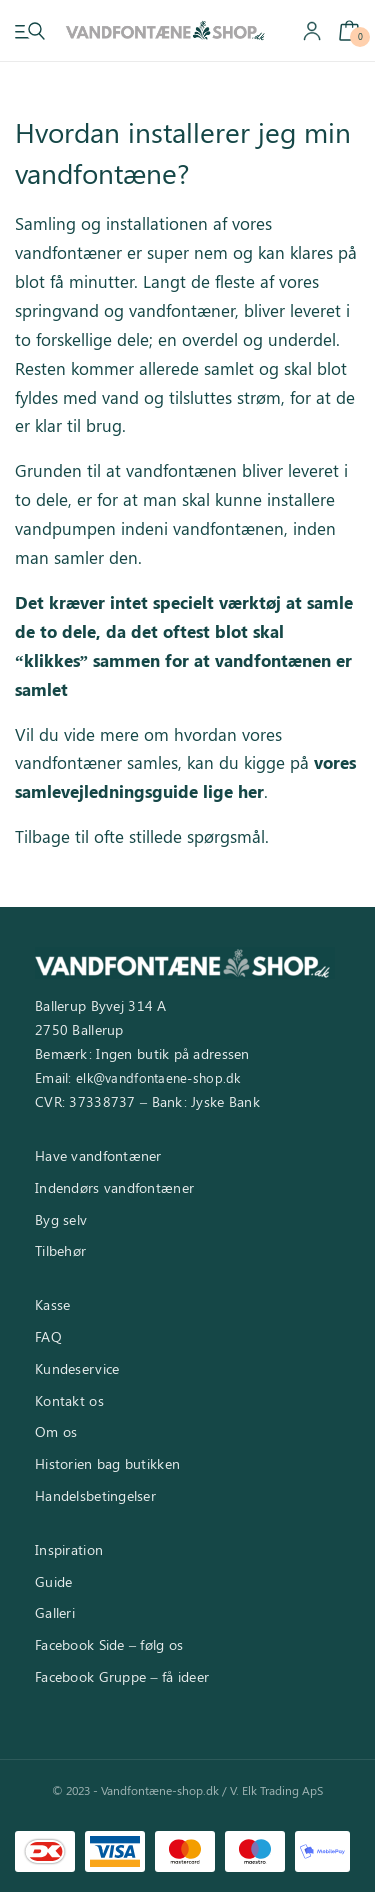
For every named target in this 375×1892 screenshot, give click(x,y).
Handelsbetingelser (95, 1495)
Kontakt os (69, 1400)
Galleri (55, 1612)
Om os (56, 1431)
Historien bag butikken (107, 1463)
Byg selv (61, 1219)
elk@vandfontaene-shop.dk (158, 1077)
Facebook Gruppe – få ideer (122, 1676)
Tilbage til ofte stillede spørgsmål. (142, 836)
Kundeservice (77, 1368)
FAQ (48, 1336)
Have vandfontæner (98, 1155)
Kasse (52, 1304)
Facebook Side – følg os (109, 1644)
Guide (53, 1581)
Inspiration (69, 1549)
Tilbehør (60, 1250)
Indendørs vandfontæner (114, 1187)
